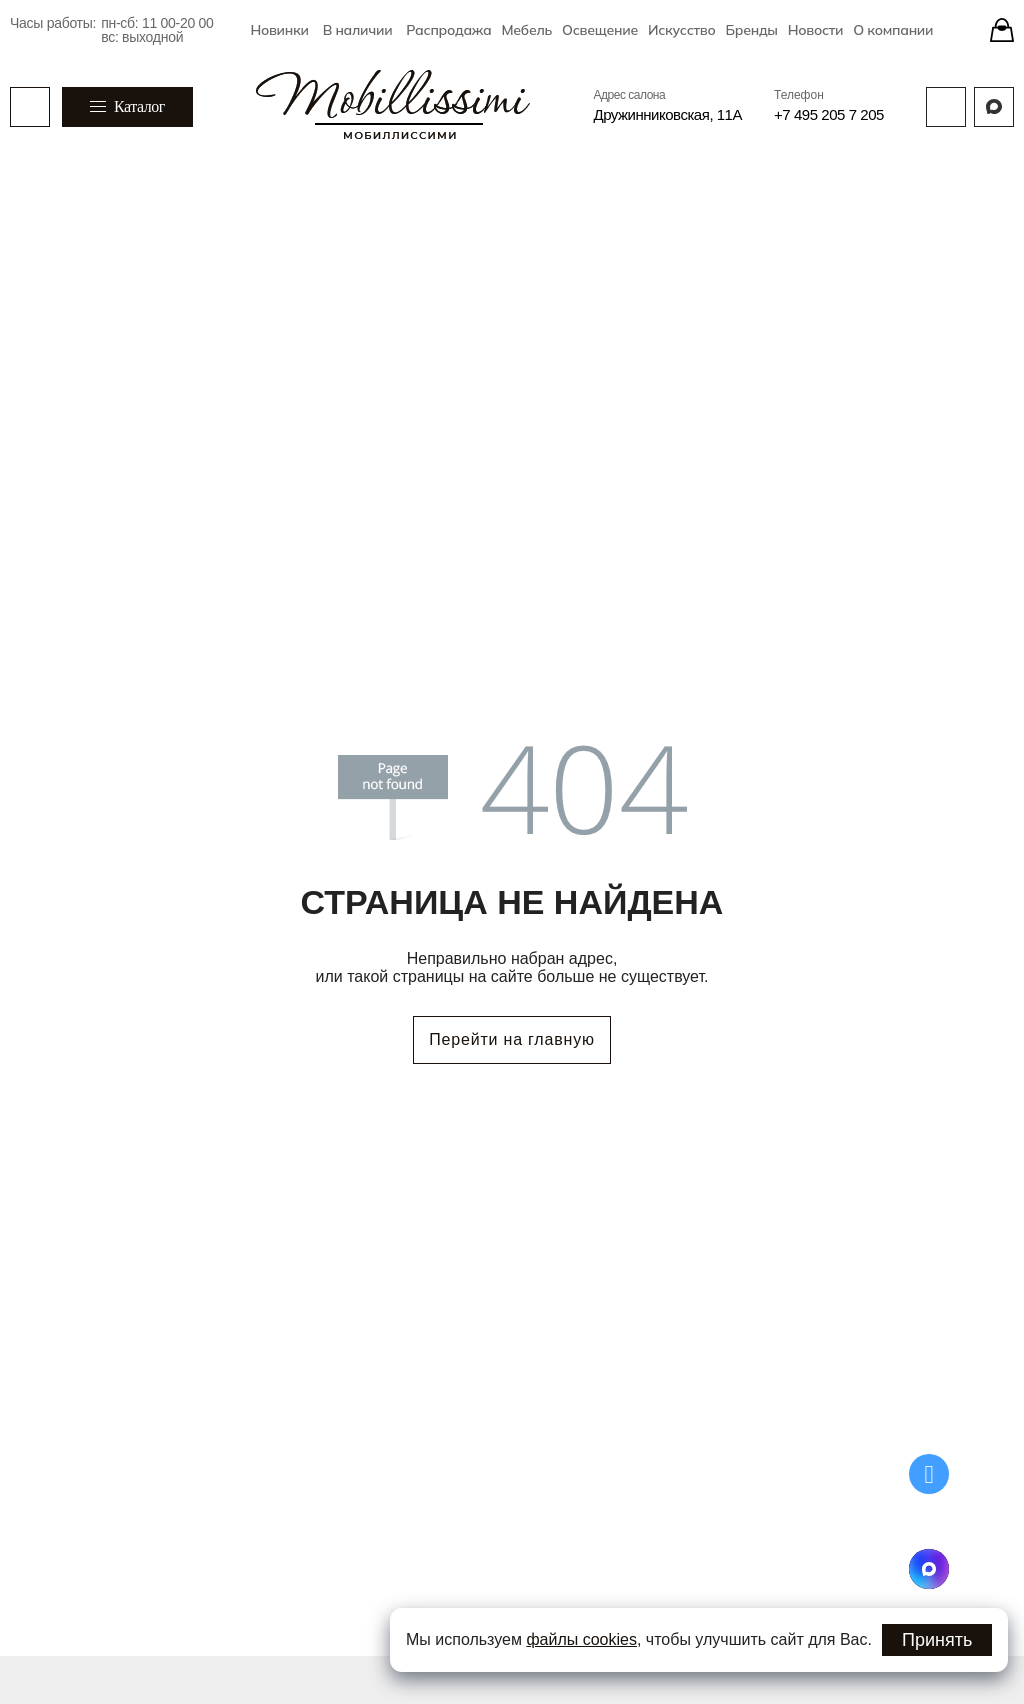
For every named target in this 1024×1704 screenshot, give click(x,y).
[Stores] (1002, 30)
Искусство (682, 30)
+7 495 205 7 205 (829, 114)
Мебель (527, 30)
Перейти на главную (511, 1039)
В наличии (358, 30)
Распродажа (448, 30)
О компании (893, 30)
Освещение (600, 30)
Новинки (279, 30)
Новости (816, 30)
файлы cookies (581, 1639)
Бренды (751, 30)
